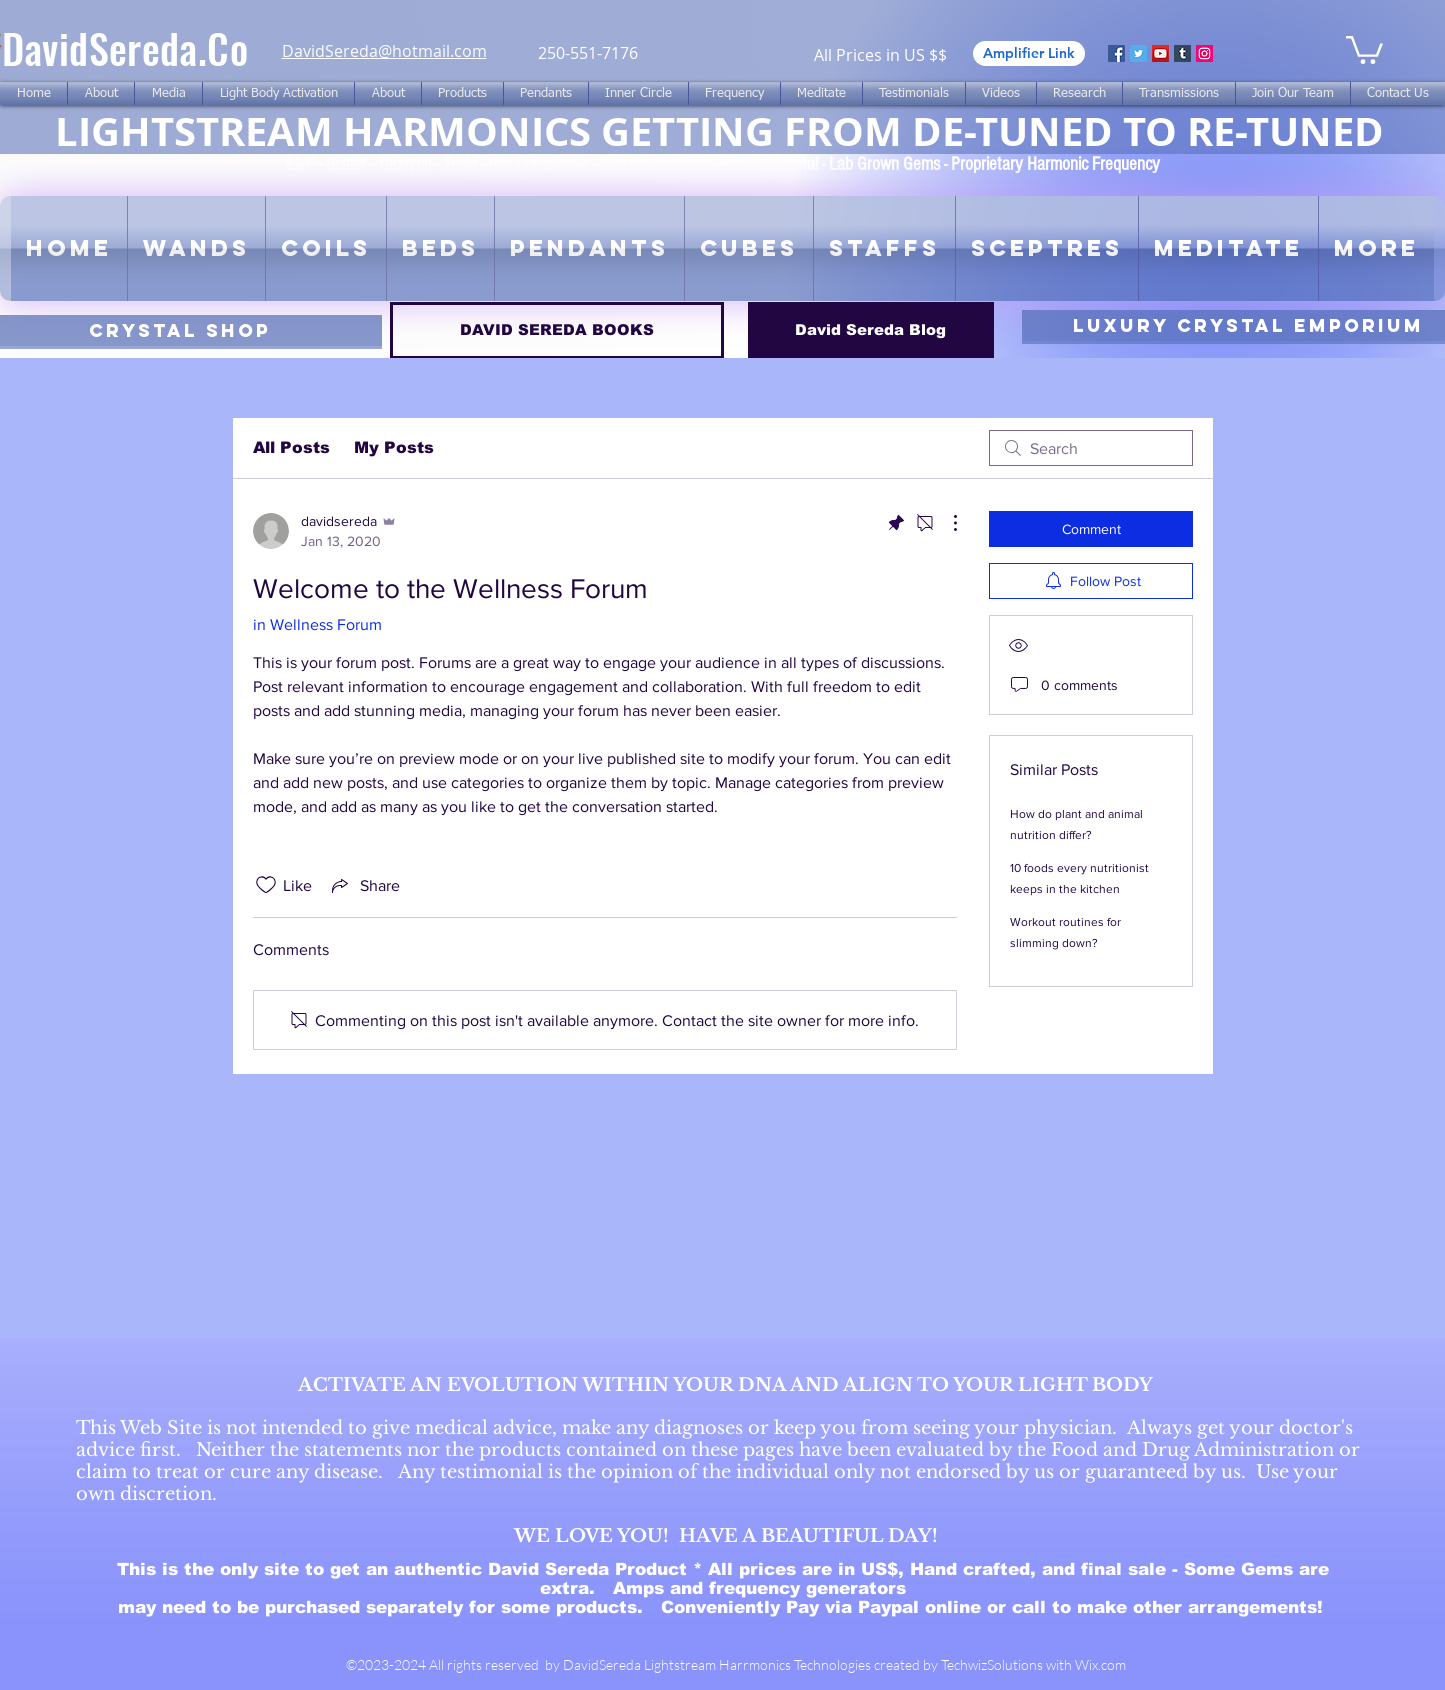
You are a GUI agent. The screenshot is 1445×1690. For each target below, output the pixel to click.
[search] (1091, 448)
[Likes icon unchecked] (266, 885)
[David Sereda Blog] (871, 330)
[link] (1364, 48)
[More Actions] (945, 523)
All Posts (291, 447)
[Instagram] (1204, 53)
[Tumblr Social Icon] (1182, 53)
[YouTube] (1160, 53)
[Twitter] (1138, 53)
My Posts (394, 447)
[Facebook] (1116, 53)
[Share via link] (364, 885)
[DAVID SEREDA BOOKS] (557, 330)
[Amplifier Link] (1029, 53)
